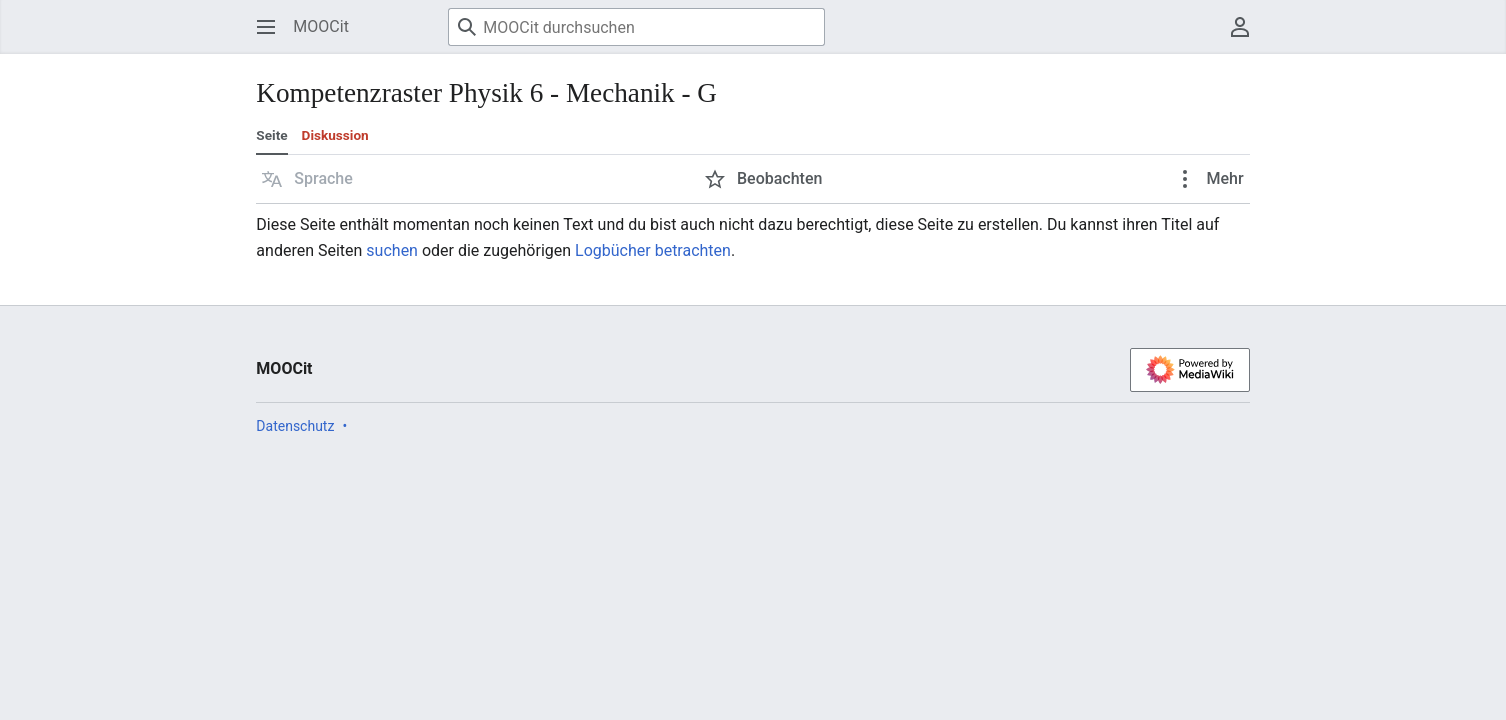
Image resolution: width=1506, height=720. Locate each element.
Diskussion (335, 135)
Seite (271, 135)
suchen (392, 250)
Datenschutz (295, 426)
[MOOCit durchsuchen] (636, 27)
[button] (307, 179)
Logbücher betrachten (653, 250)
